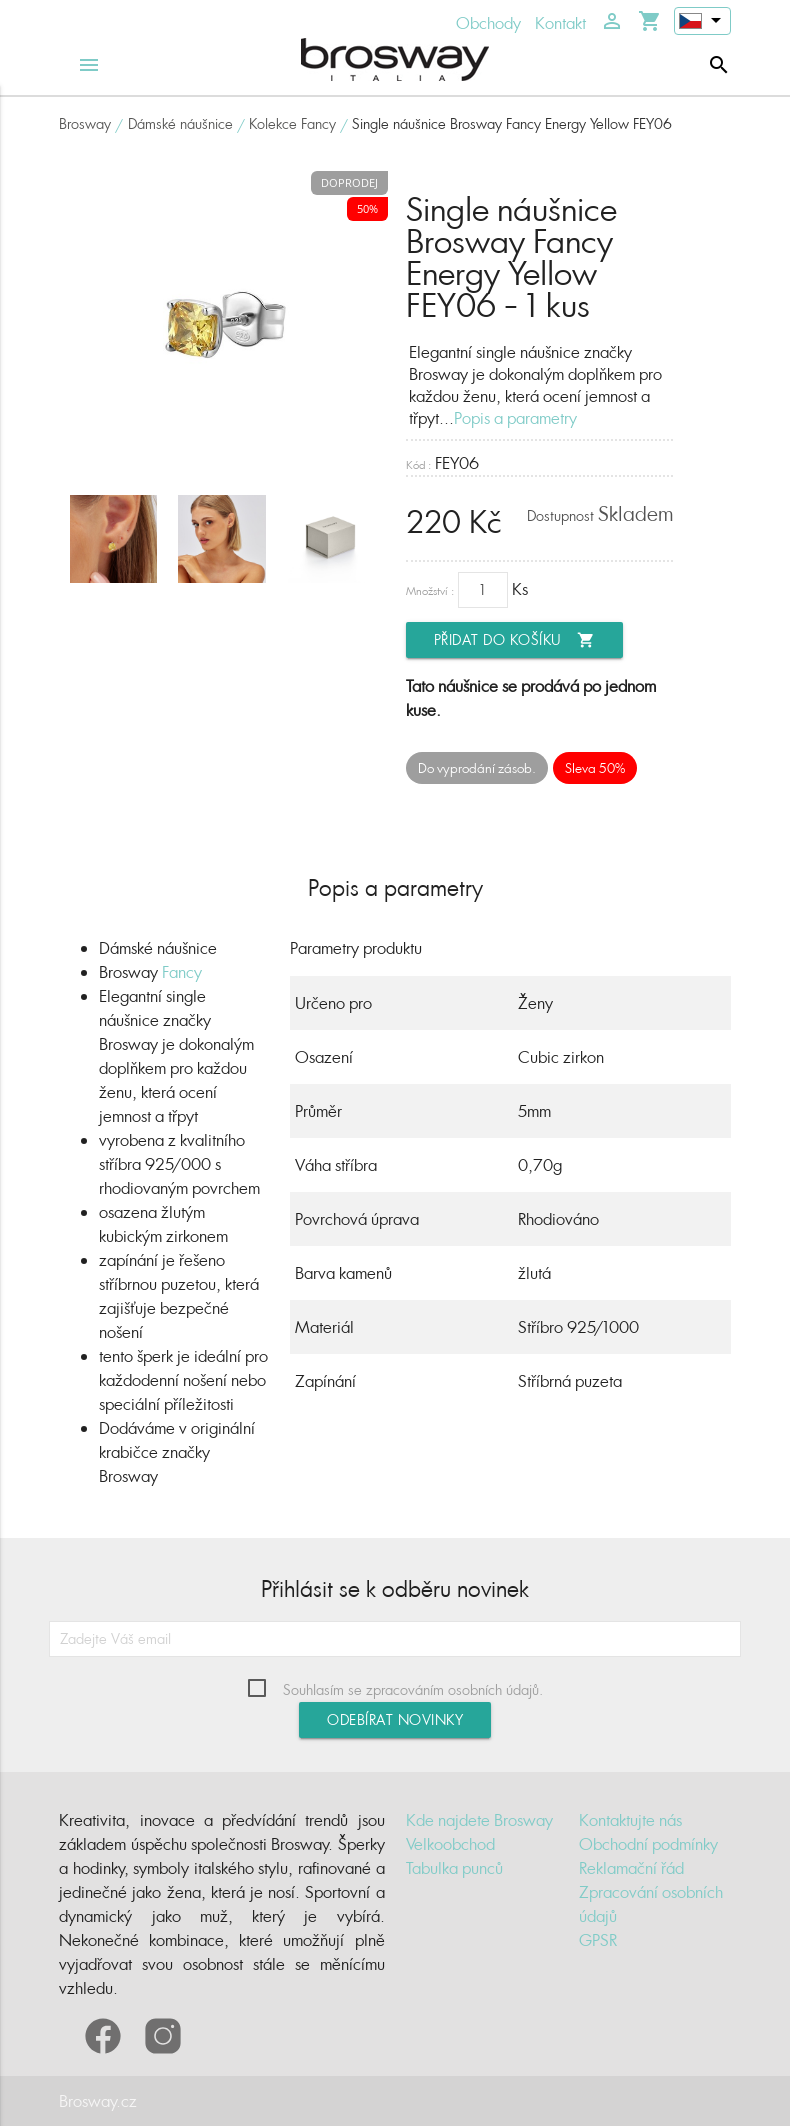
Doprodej (349, 182)
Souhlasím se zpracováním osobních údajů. (413, 1689)
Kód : (418, 464)
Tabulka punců (454, 1868)
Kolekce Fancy (292, 123)
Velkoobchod (450, 1844)
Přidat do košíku (514, 640)
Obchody (488, 23)
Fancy (182, 972)
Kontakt (560, 23)
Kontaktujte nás (630, 1820)
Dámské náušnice (180, 123)
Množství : (430, 590)
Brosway (85, 123)
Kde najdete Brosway (479, 1820)
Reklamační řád (631, 1868)
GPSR (598, 1940)
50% (367, 208)
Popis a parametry (515, 418)
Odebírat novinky (395, 1719)
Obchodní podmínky (648, 1844)
